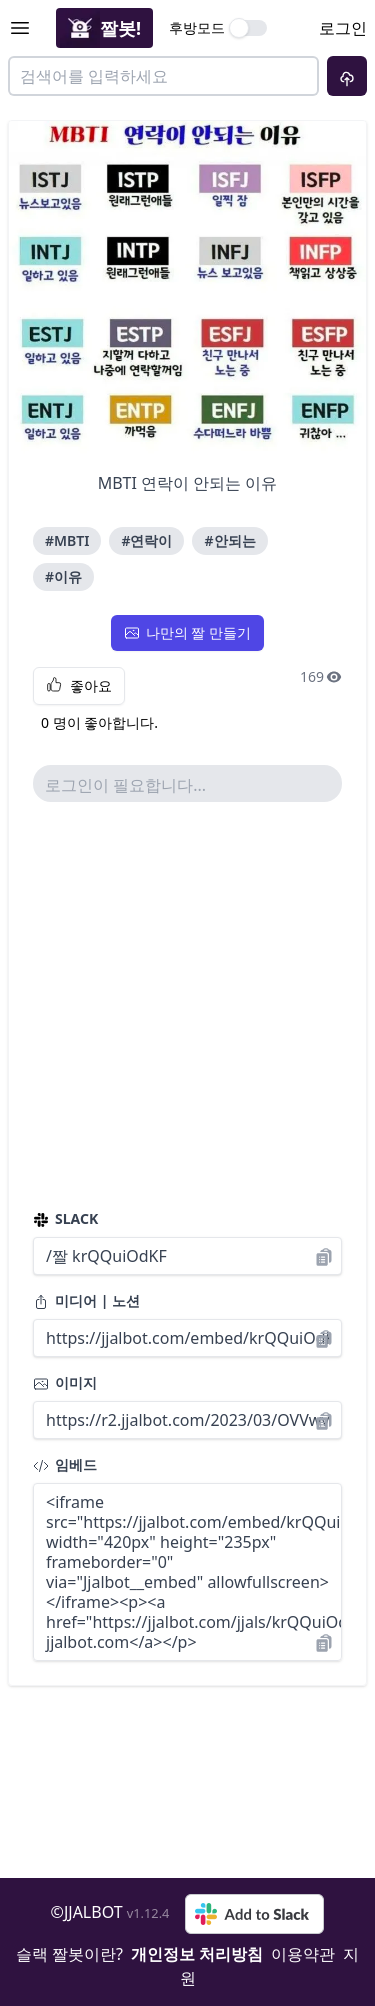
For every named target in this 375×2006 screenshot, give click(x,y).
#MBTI (67, 540)
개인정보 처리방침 (197, 1954)
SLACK (65, 1218)
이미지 (65, 1382)
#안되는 (229, 540)
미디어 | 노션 (86, 1300)
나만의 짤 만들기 (187, 632)
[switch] (249, 28)
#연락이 (146, 540)
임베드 (65, 1464)
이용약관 (303, 1954)
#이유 (63, 576)
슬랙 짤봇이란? (69, 1954)
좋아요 (79, 686)
